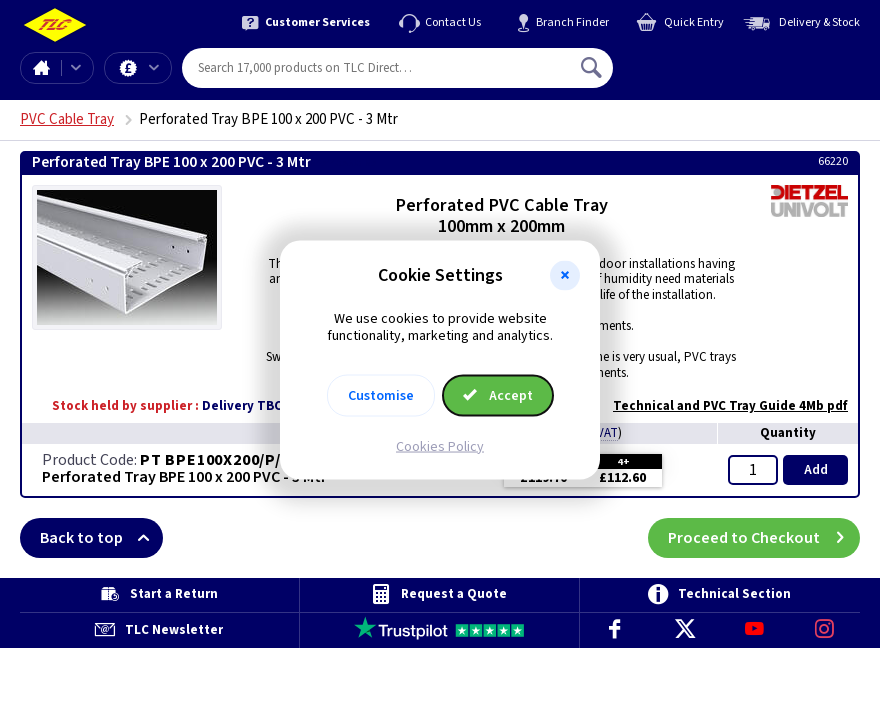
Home (41, 68)
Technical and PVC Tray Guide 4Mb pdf (720, 406)
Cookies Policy (440, 446)
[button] (565, 276)
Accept (498, 395)
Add (816, 470)
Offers (154, 68)
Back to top (101, 538)
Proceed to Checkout (764, 538)
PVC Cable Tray (67, 119)
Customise (381, 395)
